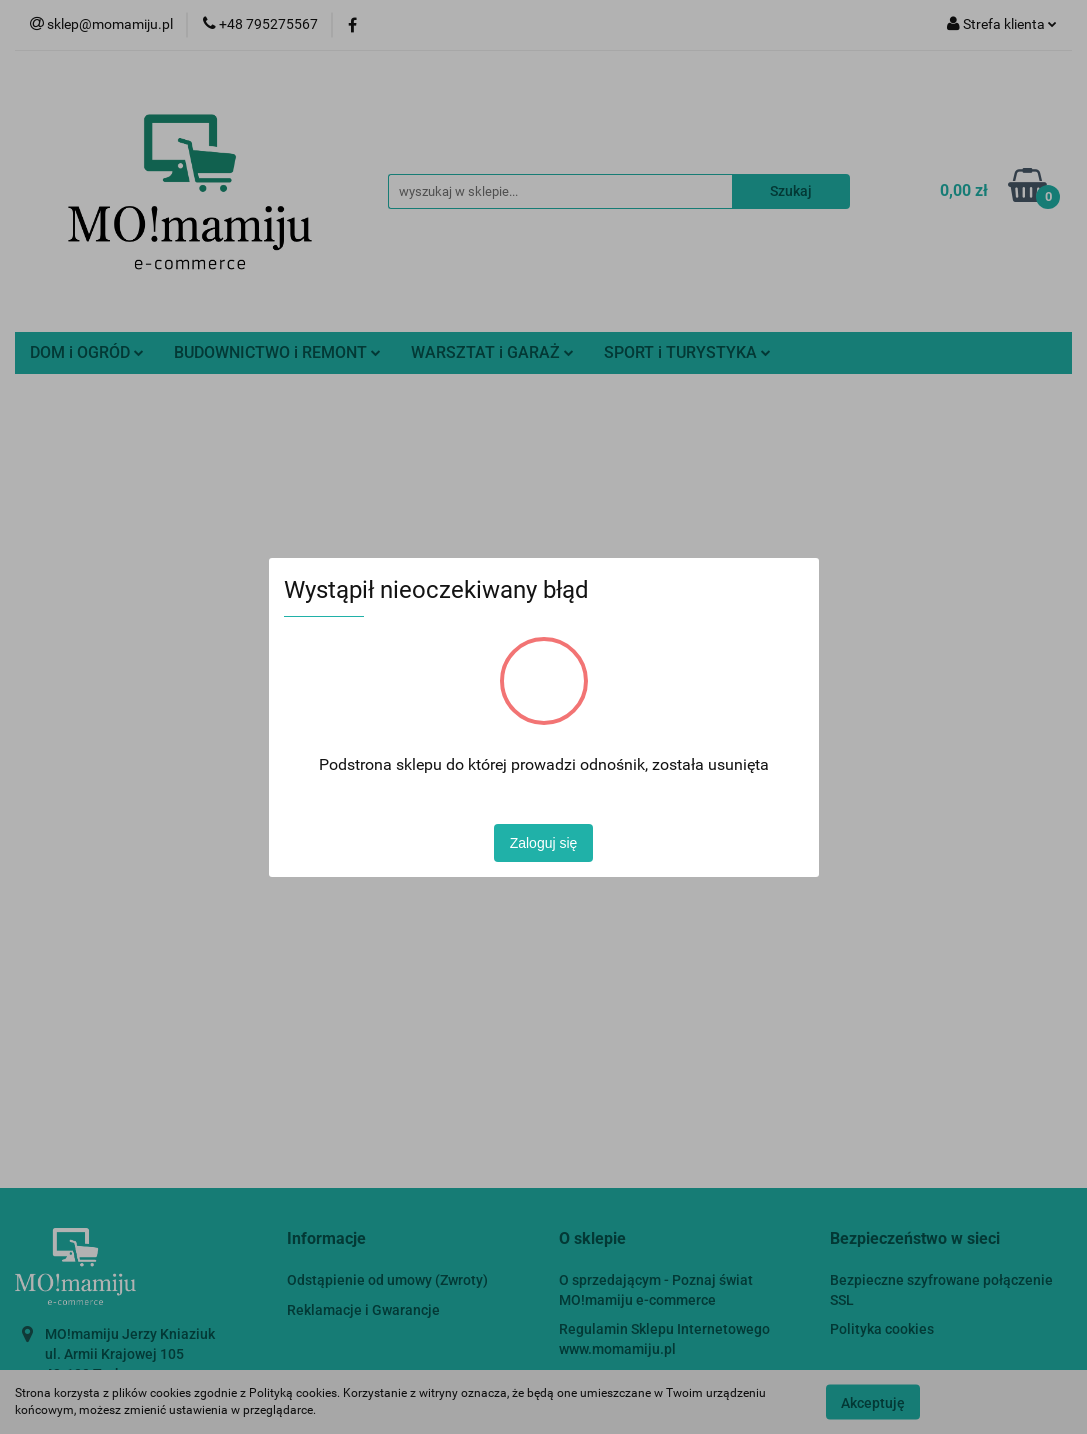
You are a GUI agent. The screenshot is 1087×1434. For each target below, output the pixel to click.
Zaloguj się (544, 843)
